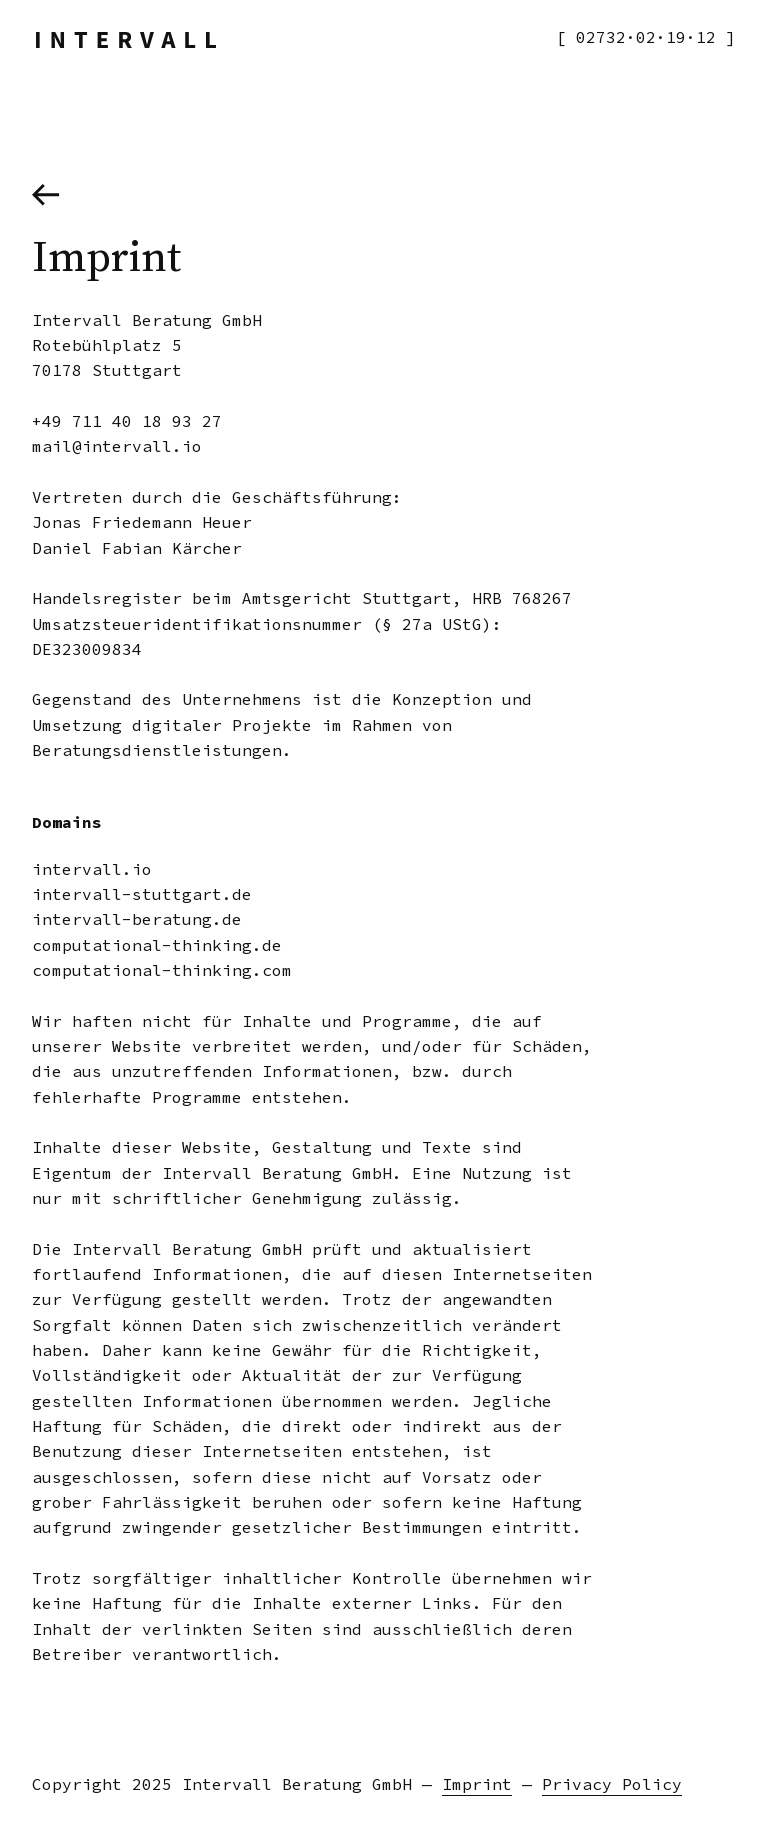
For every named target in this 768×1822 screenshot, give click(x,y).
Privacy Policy (612, 1784)
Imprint (477, 1784)
